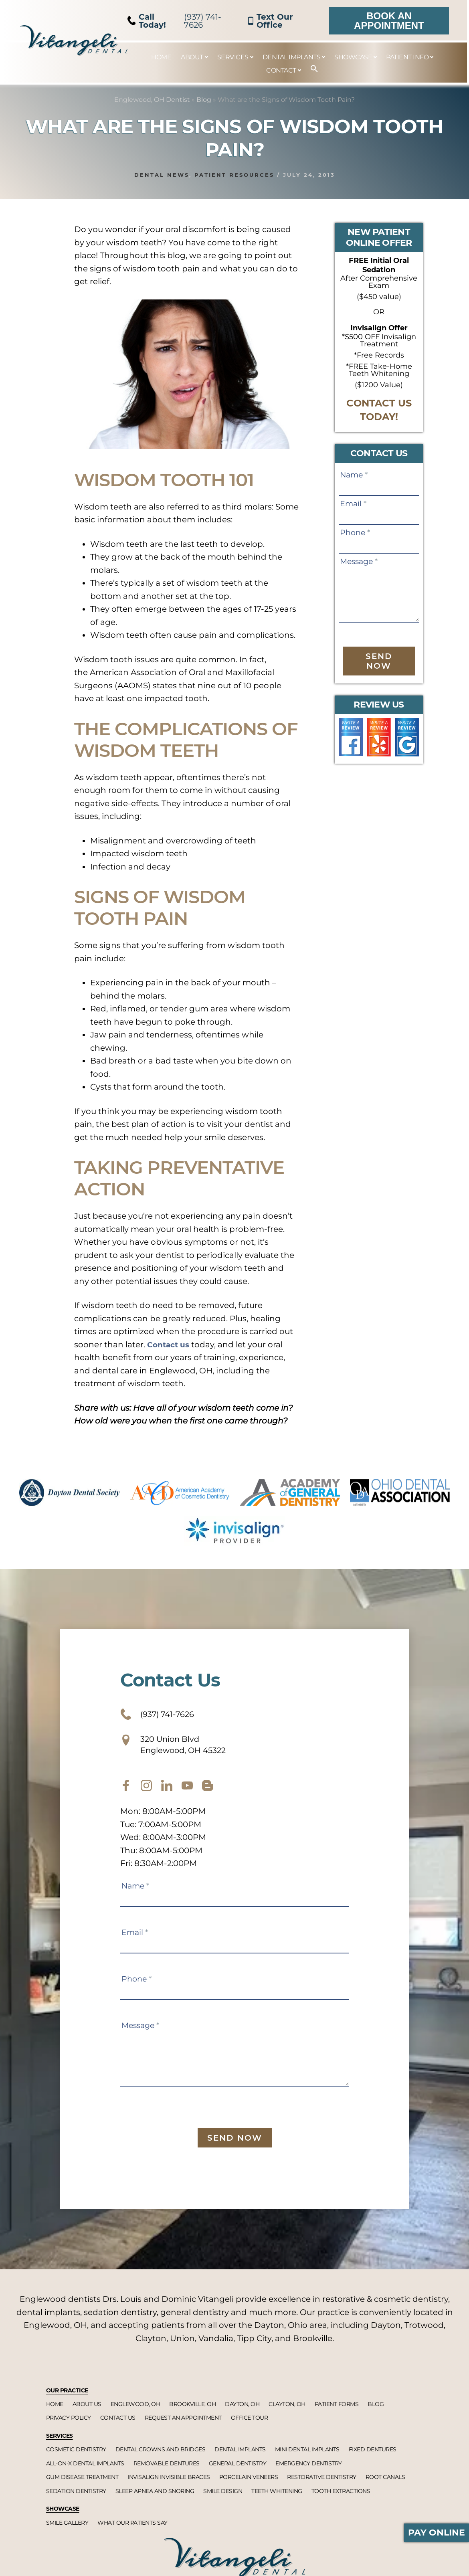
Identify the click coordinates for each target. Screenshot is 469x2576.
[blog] (207, 1794)
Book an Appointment (389, 20)
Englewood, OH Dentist (152, 99)
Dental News (161, 175)
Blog (203, 99)
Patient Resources (234, 175)
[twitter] (166, 1794)
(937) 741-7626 (174, 21)
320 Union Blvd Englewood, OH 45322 (183, 1750)
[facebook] (125, 1794)
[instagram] (146, 1794)
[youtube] (187, 1794)
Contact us (170, 1344)
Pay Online (436, 2532)
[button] (310, 69)
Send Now (379, 661)
